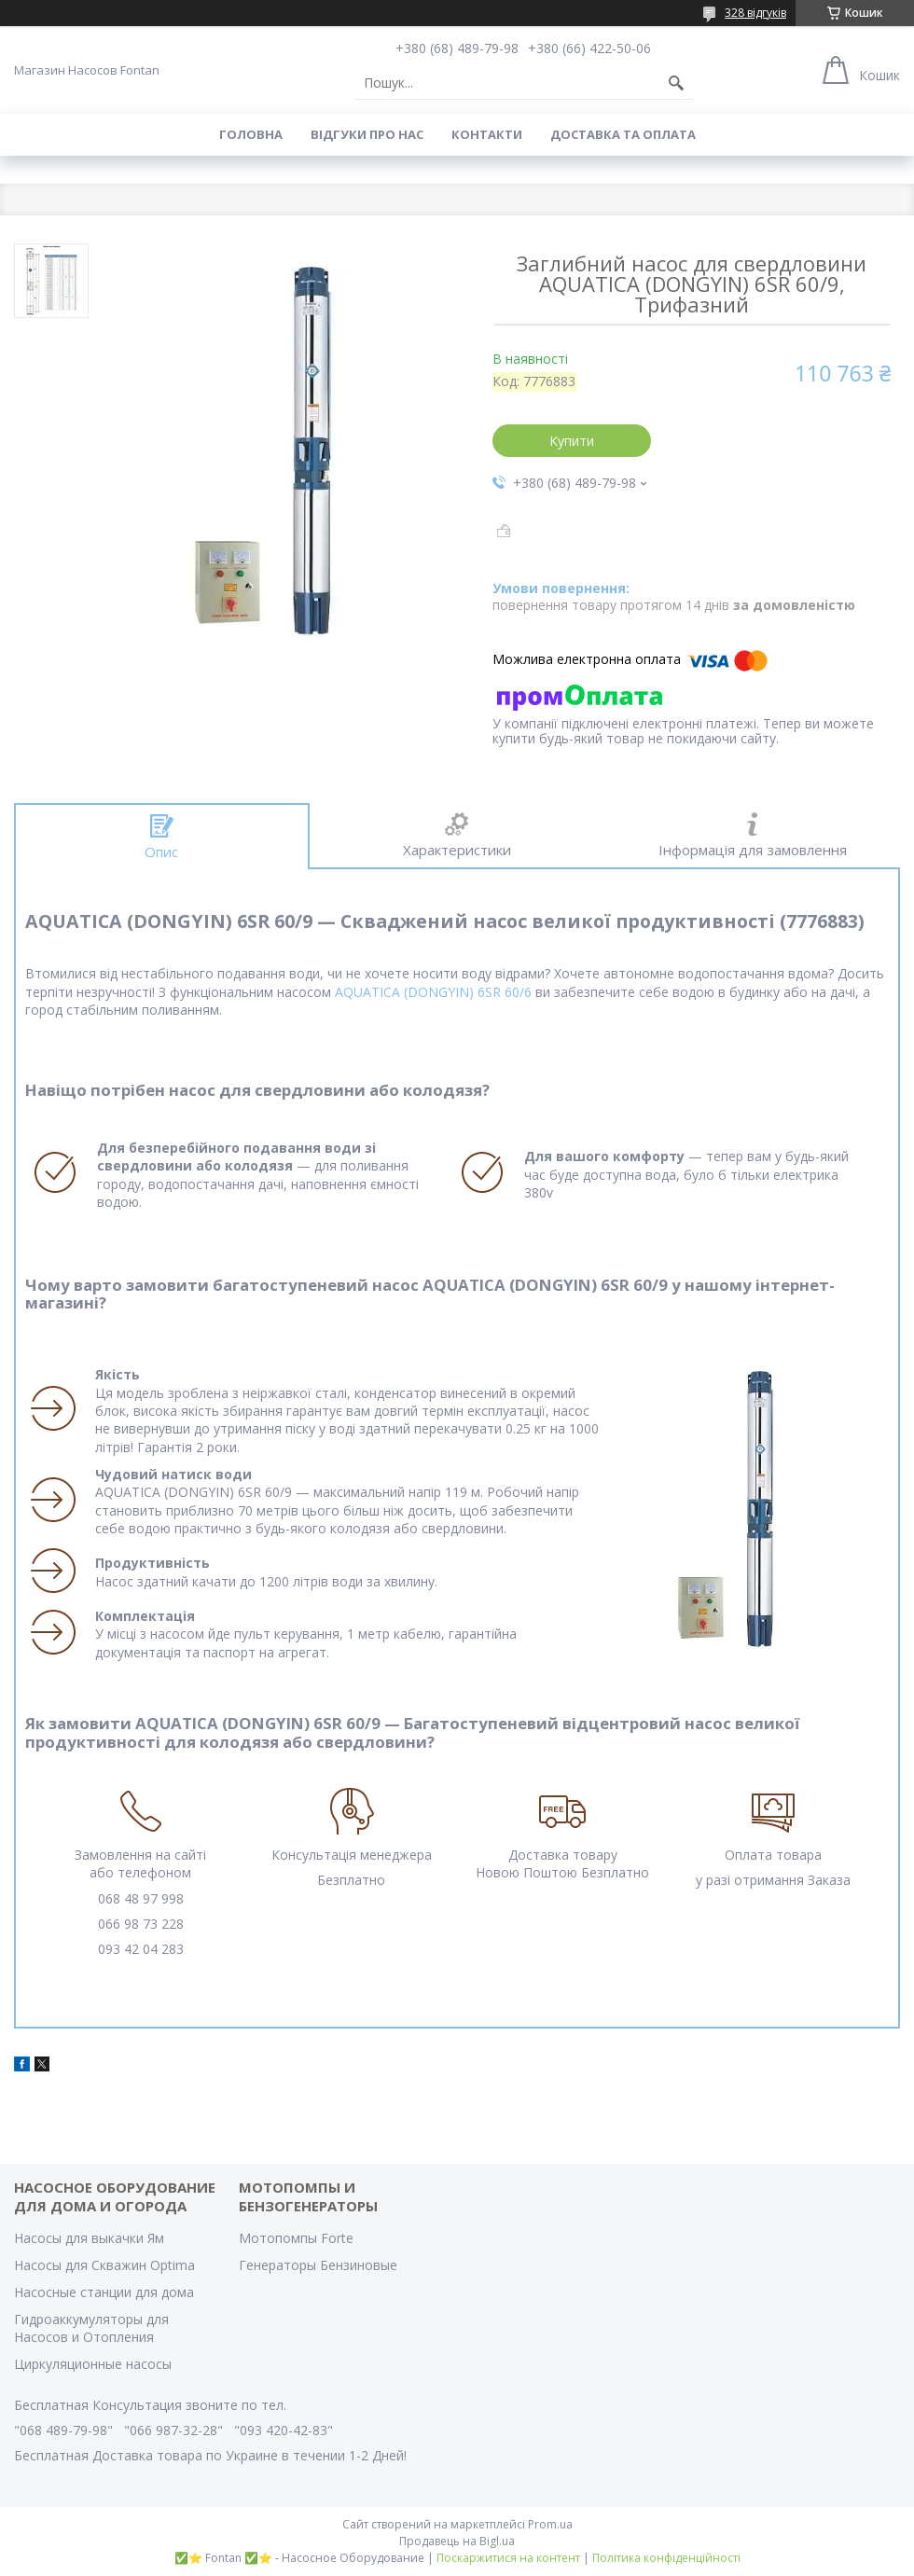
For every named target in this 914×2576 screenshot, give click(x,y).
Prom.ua (550, 2524)
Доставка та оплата (623, 134)
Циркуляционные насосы (93, 2364)
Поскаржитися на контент (508, 2558)
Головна (251, 134)
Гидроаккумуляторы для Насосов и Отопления (91, 2328)
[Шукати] (676, 83)
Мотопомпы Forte (296, 2238)
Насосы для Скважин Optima (104, 2265)
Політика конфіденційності (666, 2558)
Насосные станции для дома (104, 2292)
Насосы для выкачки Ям (89, 2238)
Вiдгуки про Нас (367, 134)
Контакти (486, 134)
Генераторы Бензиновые (318, 2265)
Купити (571, 441)
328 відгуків (755, 13)
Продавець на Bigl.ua (457, 2541)
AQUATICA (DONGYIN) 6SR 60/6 (433, 992)
